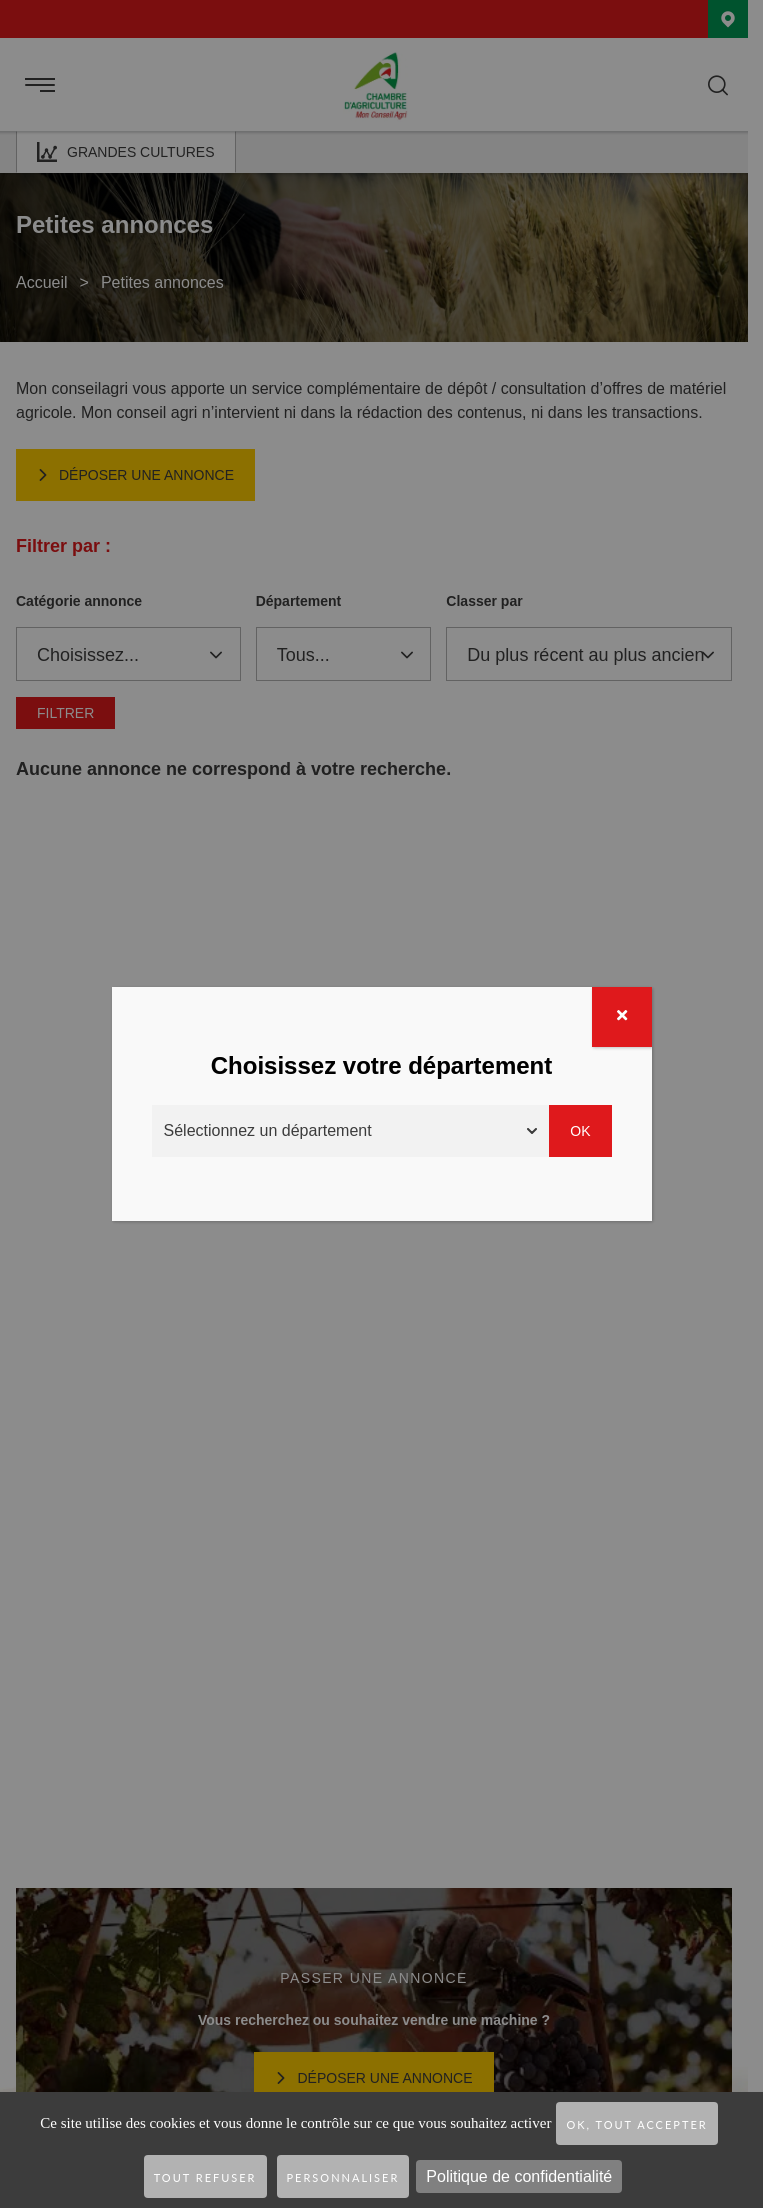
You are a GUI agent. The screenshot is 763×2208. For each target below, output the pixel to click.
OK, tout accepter (636, 2124)
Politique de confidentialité (519, 2176)
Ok (580, 1131)
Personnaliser (343, 2177)
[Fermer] (622, 1017)
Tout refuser (205, 2177)
